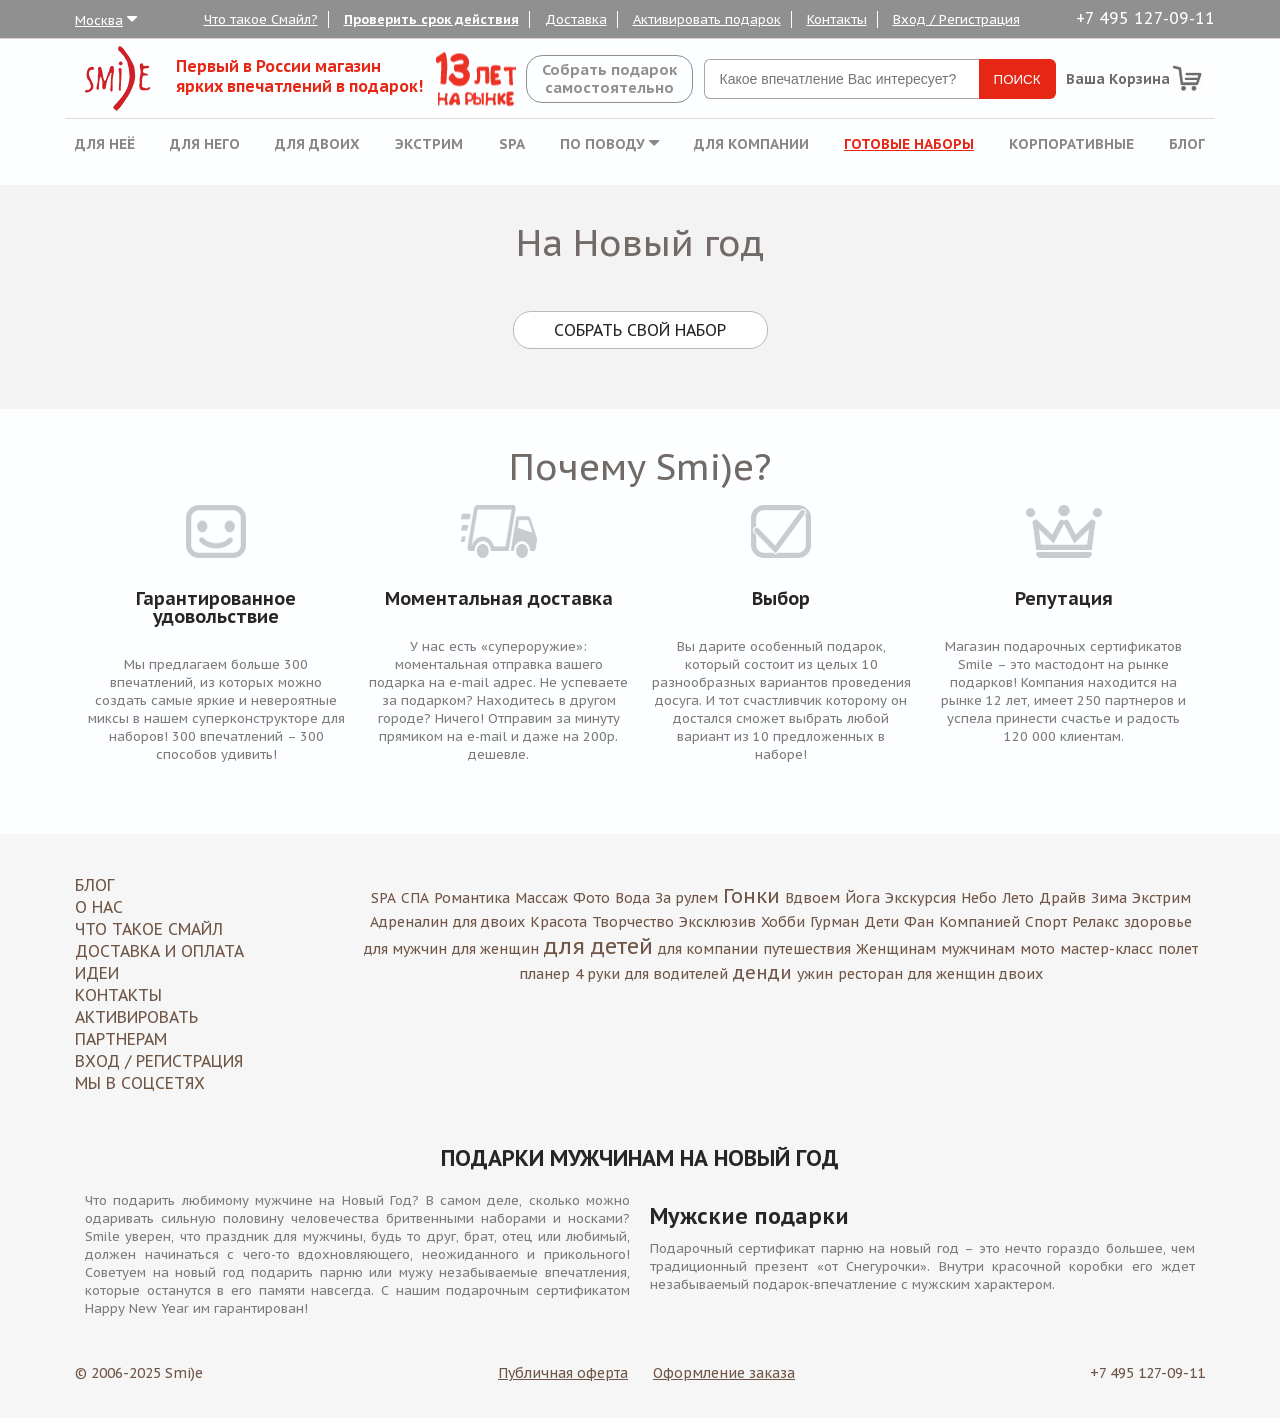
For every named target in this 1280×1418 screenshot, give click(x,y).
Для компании (751, 144)
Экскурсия (920, 898)
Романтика (472, 898)
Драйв (1062, 898)
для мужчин (405, 949)
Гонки (751, 896)
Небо (979, 898)
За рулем (686, 898)
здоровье (1158, 922)
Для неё (105, 144)
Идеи (97, 973)
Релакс (1095, 922)
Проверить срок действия (431, 19)
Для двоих (317, 144)
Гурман (834, 922)
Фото (591, 898)
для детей (598, 946)
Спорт (1046, 922)
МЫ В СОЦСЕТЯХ (140, 1083)
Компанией (979, 922)
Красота (558, 922)
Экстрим (429, 144)
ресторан (870, 974)
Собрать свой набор (640, 330)
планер (544, 974)
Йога (862, 898)
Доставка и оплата (159, 951)
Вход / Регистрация (956, 19)
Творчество (633, 922)
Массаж (541, 898)
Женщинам (896, 949)
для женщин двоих (975, 974)
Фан (919, 922)
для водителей (676, 974)
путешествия (807, 949)
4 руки (597, 974)
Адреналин (409, 922)
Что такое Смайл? (261, 19)
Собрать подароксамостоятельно (609, 78)
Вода (632, 898)
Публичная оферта (563, 1373)
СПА (415, 898)
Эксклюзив (717, 922)
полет (1178, 949)
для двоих (489, 922)
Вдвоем (812, 898)
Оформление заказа (724, 1373)
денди (762, 972)
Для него (205, 144)
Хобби (783, 922)
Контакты (837, 19)
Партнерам (121, 1039)
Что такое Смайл (149, 929)
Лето (1018, 898)
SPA (512, 144)
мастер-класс (1106, 949)
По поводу (609, 144)
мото (1037, 949)
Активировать (136, 1017)
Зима (1109, 898)
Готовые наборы (909, 144)
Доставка (576, 19)
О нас (99, 907)
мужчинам (978, 949)
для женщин (495, 949)
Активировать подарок (707, 19)
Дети (881, 922)
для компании (708, 949)
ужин (815, 974)
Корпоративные (1071, 144)
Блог (1187, 144)
